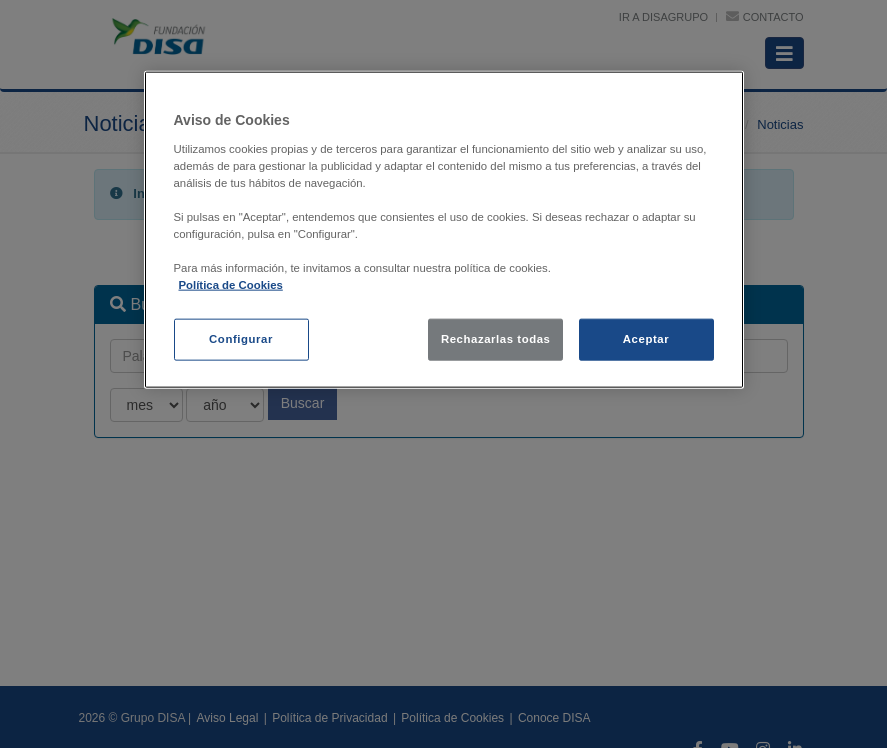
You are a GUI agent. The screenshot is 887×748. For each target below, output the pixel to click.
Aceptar (646, 339)
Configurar (241, 339)
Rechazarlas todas (496, 339)
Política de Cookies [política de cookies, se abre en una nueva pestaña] (231, 285)
